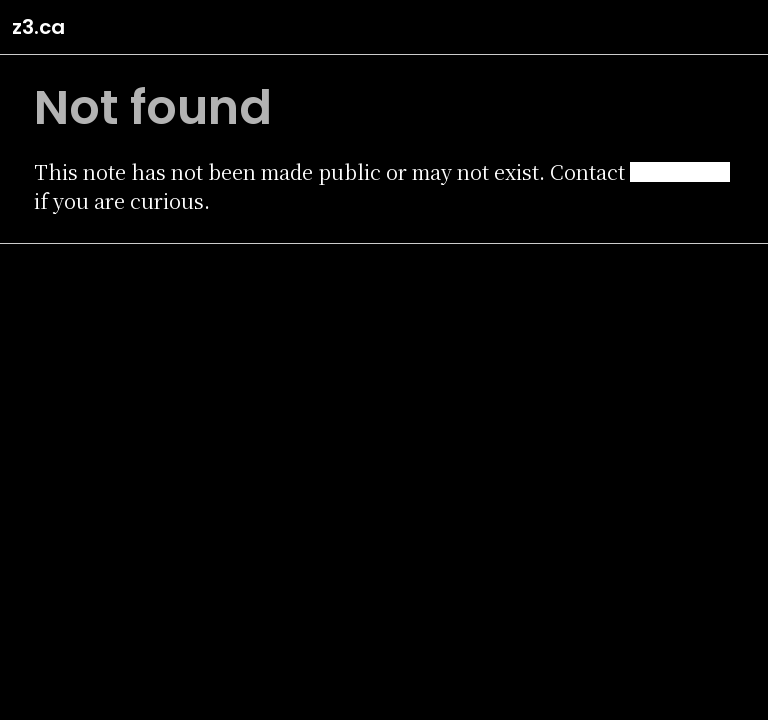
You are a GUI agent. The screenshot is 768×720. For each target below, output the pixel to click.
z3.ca (38, 27)
